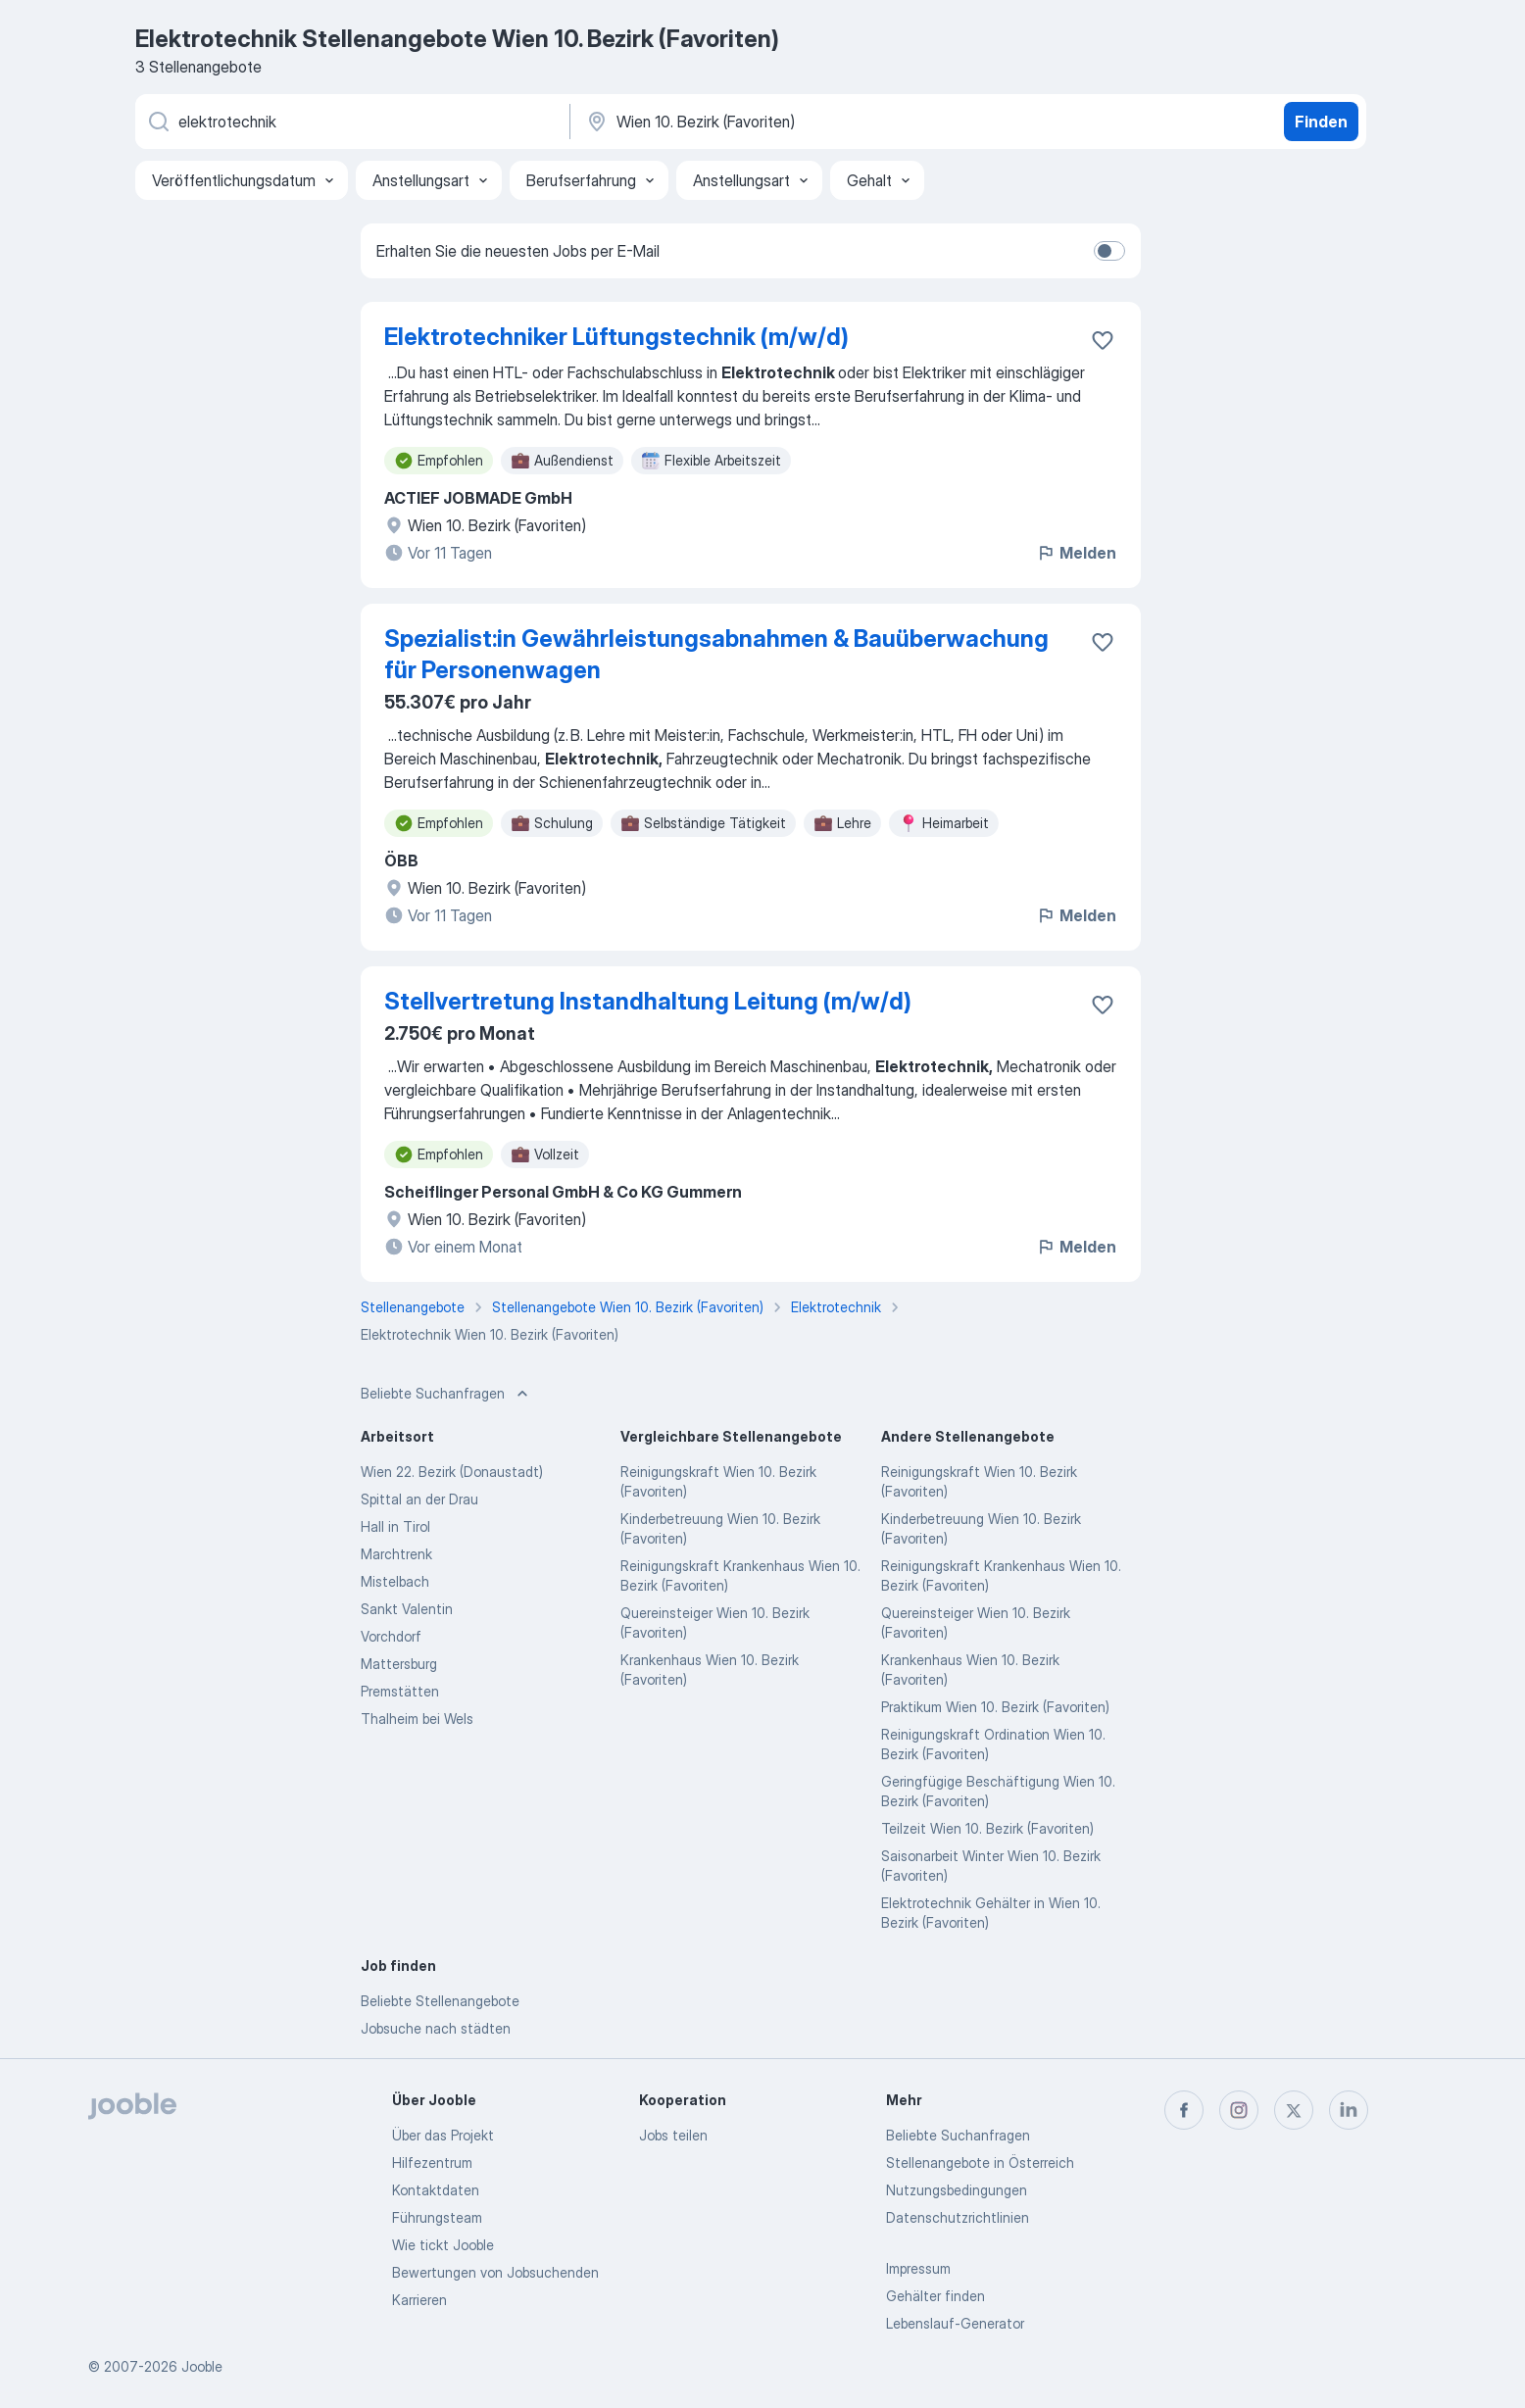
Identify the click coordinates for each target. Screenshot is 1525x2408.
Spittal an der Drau (419, 1499)
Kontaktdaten (435, 2190)
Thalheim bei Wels (417, 1718)
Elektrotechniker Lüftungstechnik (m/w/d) (616, 336)
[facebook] (1184, 2110)
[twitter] (1293, 2110)
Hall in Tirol (395, 1526)
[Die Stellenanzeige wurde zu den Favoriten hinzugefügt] (1102, 340)
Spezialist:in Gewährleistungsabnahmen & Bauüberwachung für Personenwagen (716, 654)
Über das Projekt (443, 2135)
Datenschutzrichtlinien (957, 2217)
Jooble (201, 2366)
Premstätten (400, 1691)
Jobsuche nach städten (436, 2028)
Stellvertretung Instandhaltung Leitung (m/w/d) (647, 1001)
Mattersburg (399, 1663)
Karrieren (419, 2299)
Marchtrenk (396, 1554)
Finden (1321, 121)
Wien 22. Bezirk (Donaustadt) (452, 1471)
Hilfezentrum (432, 2162)
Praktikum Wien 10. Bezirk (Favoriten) (995, 1706)
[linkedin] (1348, 2110)
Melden (1076, 553)
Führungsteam (437, 2217)
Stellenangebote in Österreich (980, 2162)
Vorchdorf (391, 1636)
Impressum (918, 2268)
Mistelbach (395, 1581)
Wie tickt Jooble (443, 2244)
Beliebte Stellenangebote (440, 2000)
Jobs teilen (673, 2135)
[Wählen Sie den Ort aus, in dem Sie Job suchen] (789, 121)
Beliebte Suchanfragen (958, 2135)
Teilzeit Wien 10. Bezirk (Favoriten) (987, 1828)
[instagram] (1238, 2110)
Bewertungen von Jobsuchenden (495, 2272)
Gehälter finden (935, 2295)
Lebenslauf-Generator (955, 2323)
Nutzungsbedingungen (956, 2190)
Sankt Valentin (407, 1608)
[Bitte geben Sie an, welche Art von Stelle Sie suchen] (350, 121)
